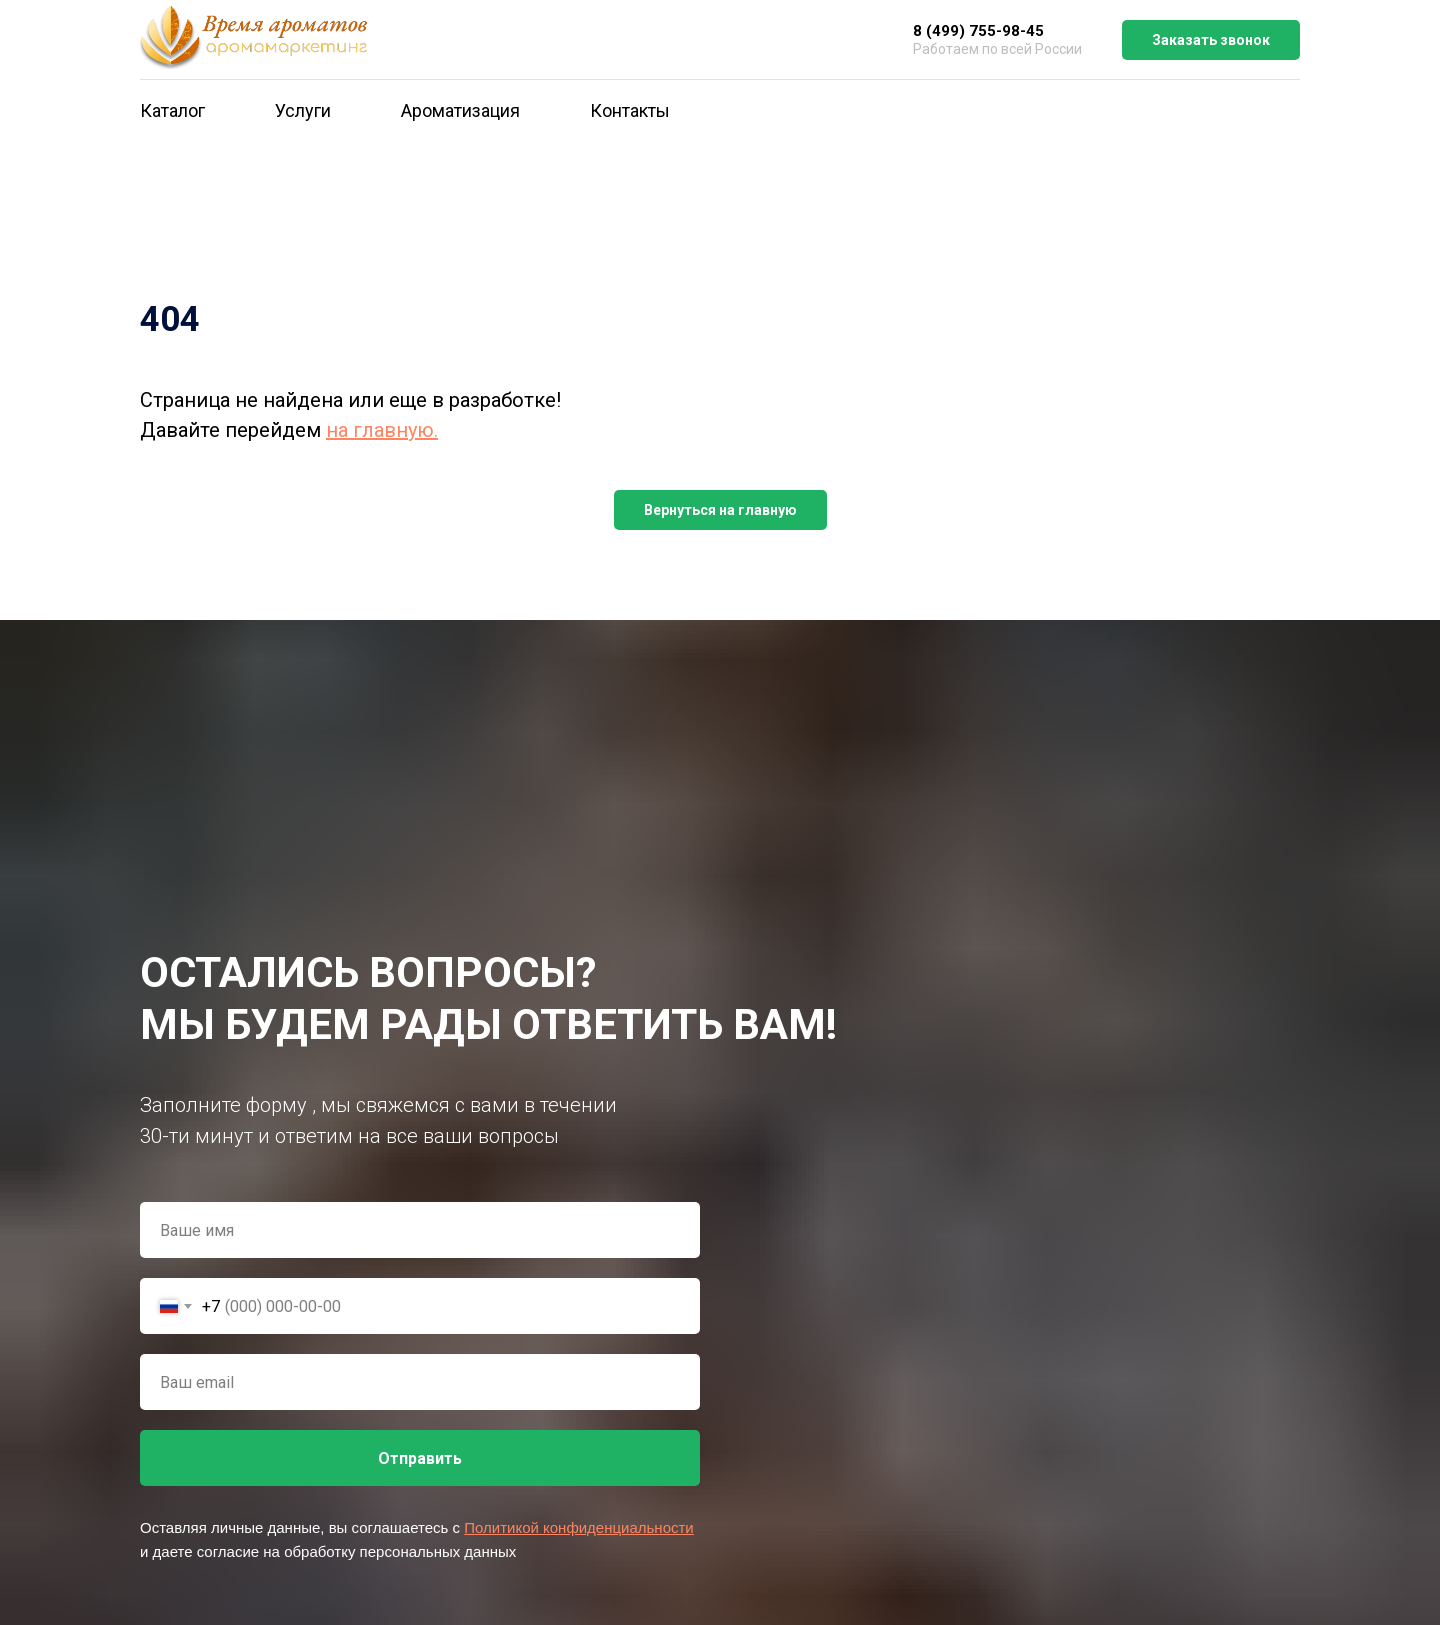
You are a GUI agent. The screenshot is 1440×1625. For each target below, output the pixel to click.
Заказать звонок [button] (1211, 40)
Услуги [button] (303, 110)
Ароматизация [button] (460, 110)
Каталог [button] (172, 110)
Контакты (630, 110)
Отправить (420, 1458)
